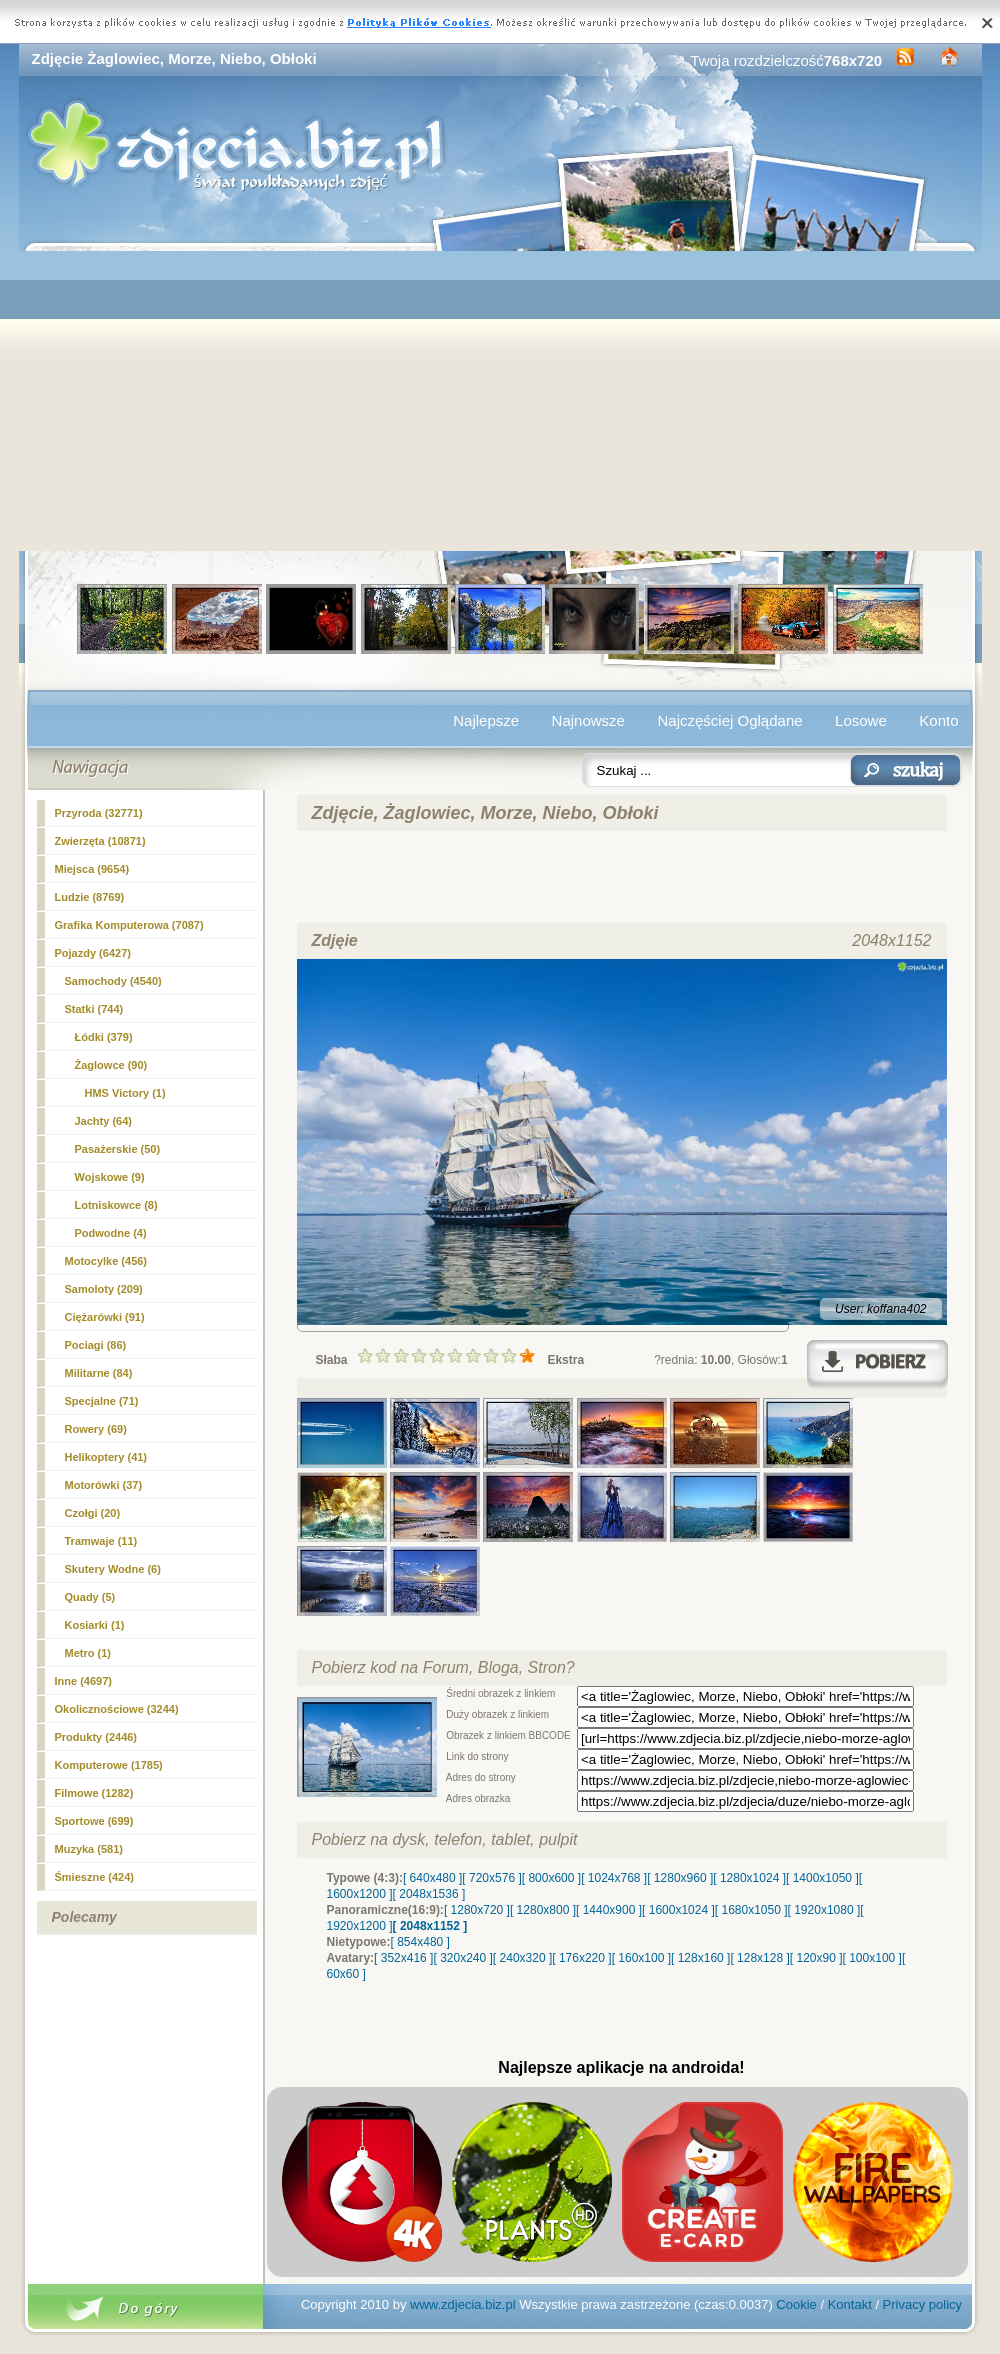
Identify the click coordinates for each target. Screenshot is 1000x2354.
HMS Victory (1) (125, 1093)
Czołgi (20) (93, 1513)
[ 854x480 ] (420, 1942)
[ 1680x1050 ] (751, 1910)
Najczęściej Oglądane (729, 720)
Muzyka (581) (89, 1849)
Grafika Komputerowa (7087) (129, 925)
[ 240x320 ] (522, 1958)
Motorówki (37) (104, 1485)
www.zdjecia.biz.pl (463, 2304)
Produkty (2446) (96, 1737)
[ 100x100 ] (872, 1958)
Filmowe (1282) (94, 1793)
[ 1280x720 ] (477, 1910)
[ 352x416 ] (403, 1958)
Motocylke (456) (106, 1261)
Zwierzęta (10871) (100, 841)
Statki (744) (94, 1009)
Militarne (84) (99, 1373)
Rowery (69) (96, 1429)
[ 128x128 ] (759, 1958)
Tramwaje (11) (101, 1541)
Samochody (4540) (113, 981)
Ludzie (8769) (90, 897)
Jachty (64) (103, 1121)
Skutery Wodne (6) (113, 1569)
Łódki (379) (104, 1037)
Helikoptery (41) (106, 1457)
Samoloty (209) (104, 1289)
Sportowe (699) (94, 1821)
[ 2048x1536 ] (429, 1894)
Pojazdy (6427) (93, 953)
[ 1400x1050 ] (822, 1878)
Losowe (861, 720)
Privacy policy (922, 2304)
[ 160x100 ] (641, 1958)
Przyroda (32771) (99, 813)
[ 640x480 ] (432, 1878)
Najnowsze (588, 720)
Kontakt (850, 2304)
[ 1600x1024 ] (678, 1910)
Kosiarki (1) (95, 1625)
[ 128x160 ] (700, 1958)
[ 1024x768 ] (614, 1878)
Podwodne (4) (111, 1233)
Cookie (796, 2304)
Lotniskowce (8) (116, 1205)
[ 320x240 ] (462, 1958)
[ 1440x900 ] (609, 1910)
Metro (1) (88, 1653)
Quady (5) (90, 1597)
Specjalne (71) (102, 1401)
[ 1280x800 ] (543, 1910)
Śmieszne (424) (94, 1877)
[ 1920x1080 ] (824, 1910)
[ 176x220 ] (581, 1958)
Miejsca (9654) (92, 869)
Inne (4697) (83, 1681)
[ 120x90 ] (816, 1958)
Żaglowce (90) (111, 1065)
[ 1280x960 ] (680, 1878)
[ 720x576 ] (491, 1878)
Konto (938, 720)
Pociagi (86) (96, 1345)
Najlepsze (486, 720)
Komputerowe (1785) (109, 1765)
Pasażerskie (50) (118, 1149)
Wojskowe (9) (110, 1177)
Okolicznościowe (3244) (117, 1709)
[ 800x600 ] (551, 1878)
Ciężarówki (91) (105, 1317)
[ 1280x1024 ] (749, 1878)
